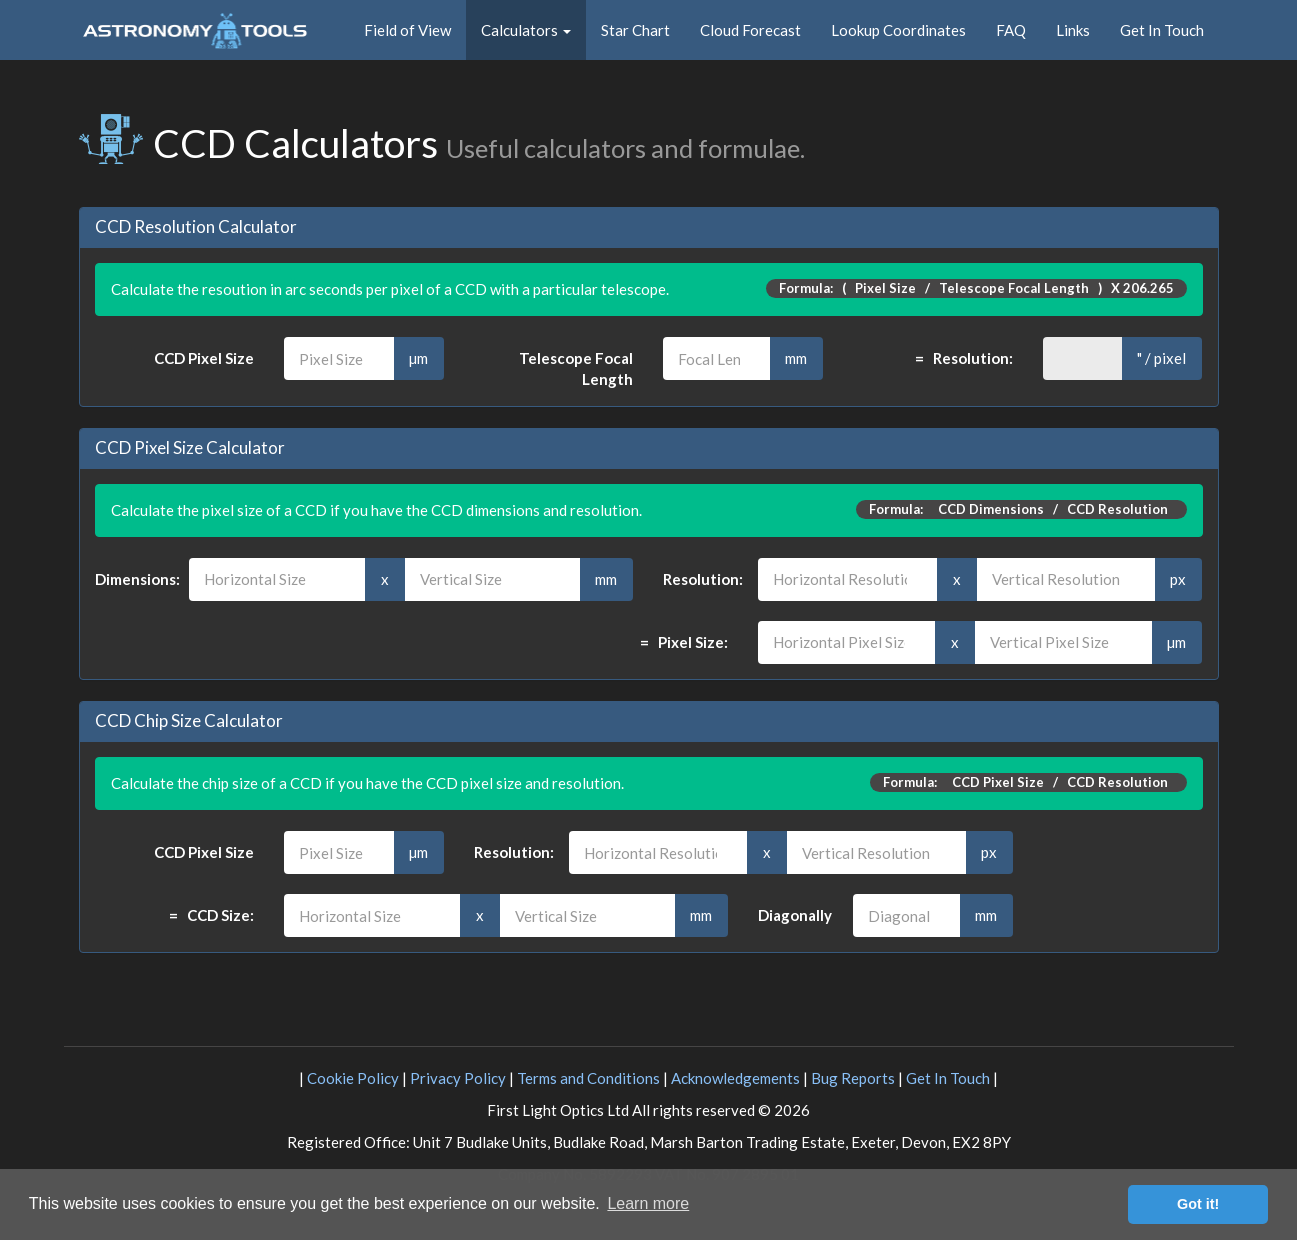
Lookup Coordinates (898, 30)
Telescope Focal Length (576, 368)
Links (1073, 30)
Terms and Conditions (588, 1078)
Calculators (526, 30)
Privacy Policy (458, 1078)
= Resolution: (964, 358)
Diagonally (790, 915)
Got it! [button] (1198, 1204)
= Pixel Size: (684, 642)
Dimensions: (127, 579)
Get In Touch (1162, 30)
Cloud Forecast (750, 30)
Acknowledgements (735, 1078)
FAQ (1011, 30)
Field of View (407, 30)
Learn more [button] (648, 1203)
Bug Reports (853, 1078)
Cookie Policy (353, 1078)
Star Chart (635, 30)
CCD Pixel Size (204, 358)
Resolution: (695, 579)
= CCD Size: (211, 915)
